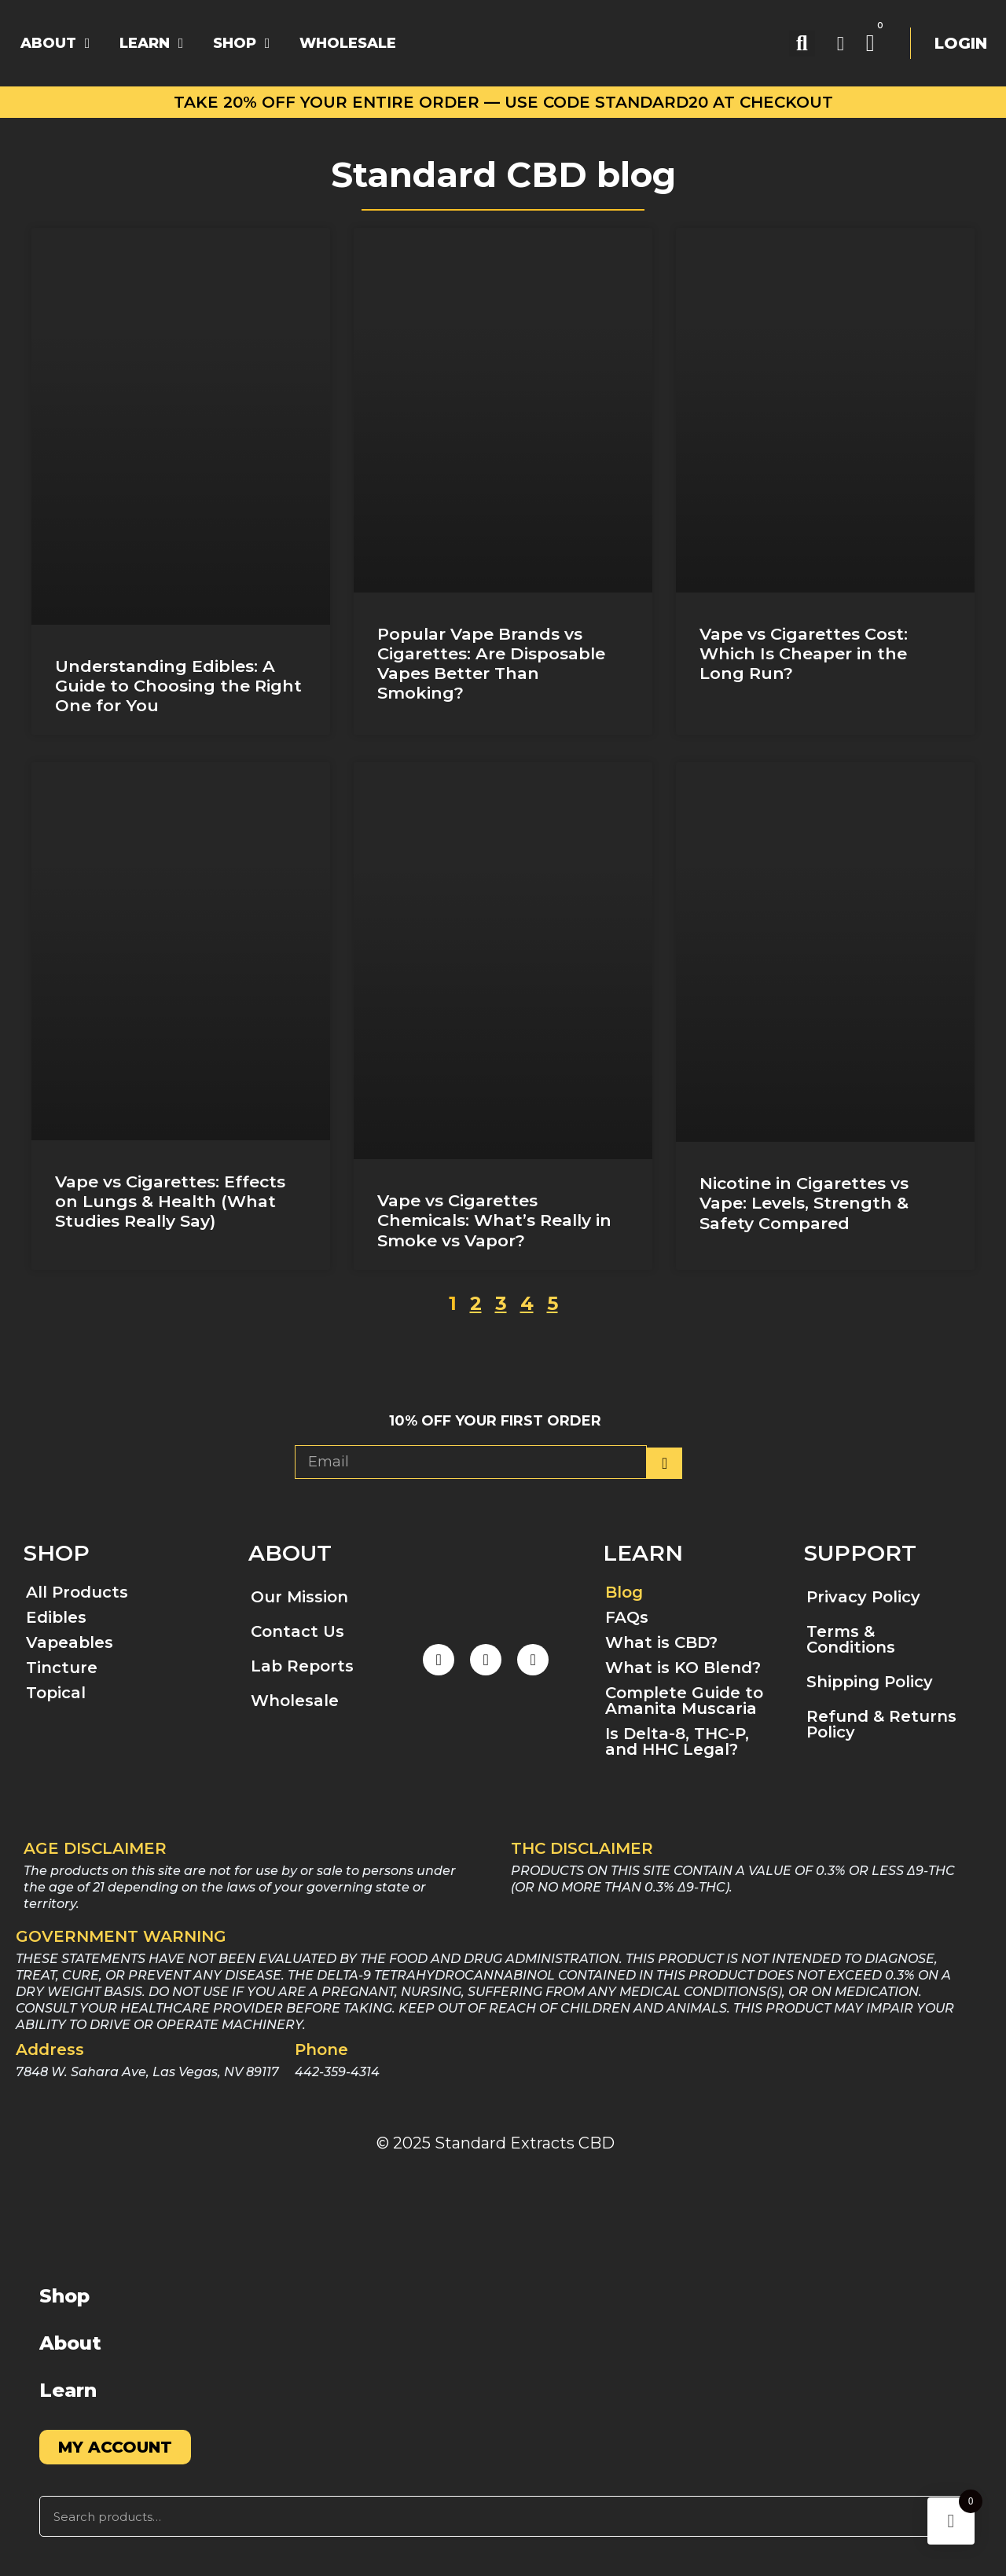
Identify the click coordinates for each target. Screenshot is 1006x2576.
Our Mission (299, 1596)
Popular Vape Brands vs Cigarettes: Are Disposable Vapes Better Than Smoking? (491, 663)
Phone (321, 2049)
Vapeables (69, 1642)
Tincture (61, 1667)
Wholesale (295, 1700)
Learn (68, 2390)
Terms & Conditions (850, 1639)
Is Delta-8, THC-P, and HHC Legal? (677, 1741)
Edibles (56, 1617)
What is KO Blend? (683, 1667)
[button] (802, 44)
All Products (77, 1592)
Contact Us (297, 1631)
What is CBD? (661, 1642)
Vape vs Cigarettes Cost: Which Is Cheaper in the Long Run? (803, 653)
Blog (624, 1592)
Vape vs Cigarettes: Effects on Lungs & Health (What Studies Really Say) (170, 1201)
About (70, 2343)
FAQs (626, 1617)
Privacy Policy (863, 1596)
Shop (64, 2295)
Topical (56, 1692)
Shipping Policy (869, 1681)
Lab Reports (302, 1666)
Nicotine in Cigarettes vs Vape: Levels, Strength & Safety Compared (804, 1202)
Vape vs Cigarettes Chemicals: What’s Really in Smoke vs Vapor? (494, 1220)
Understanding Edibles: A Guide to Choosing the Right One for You (178, 685)
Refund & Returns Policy (881, 1724)
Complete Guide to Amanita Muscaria (684, 1700)
